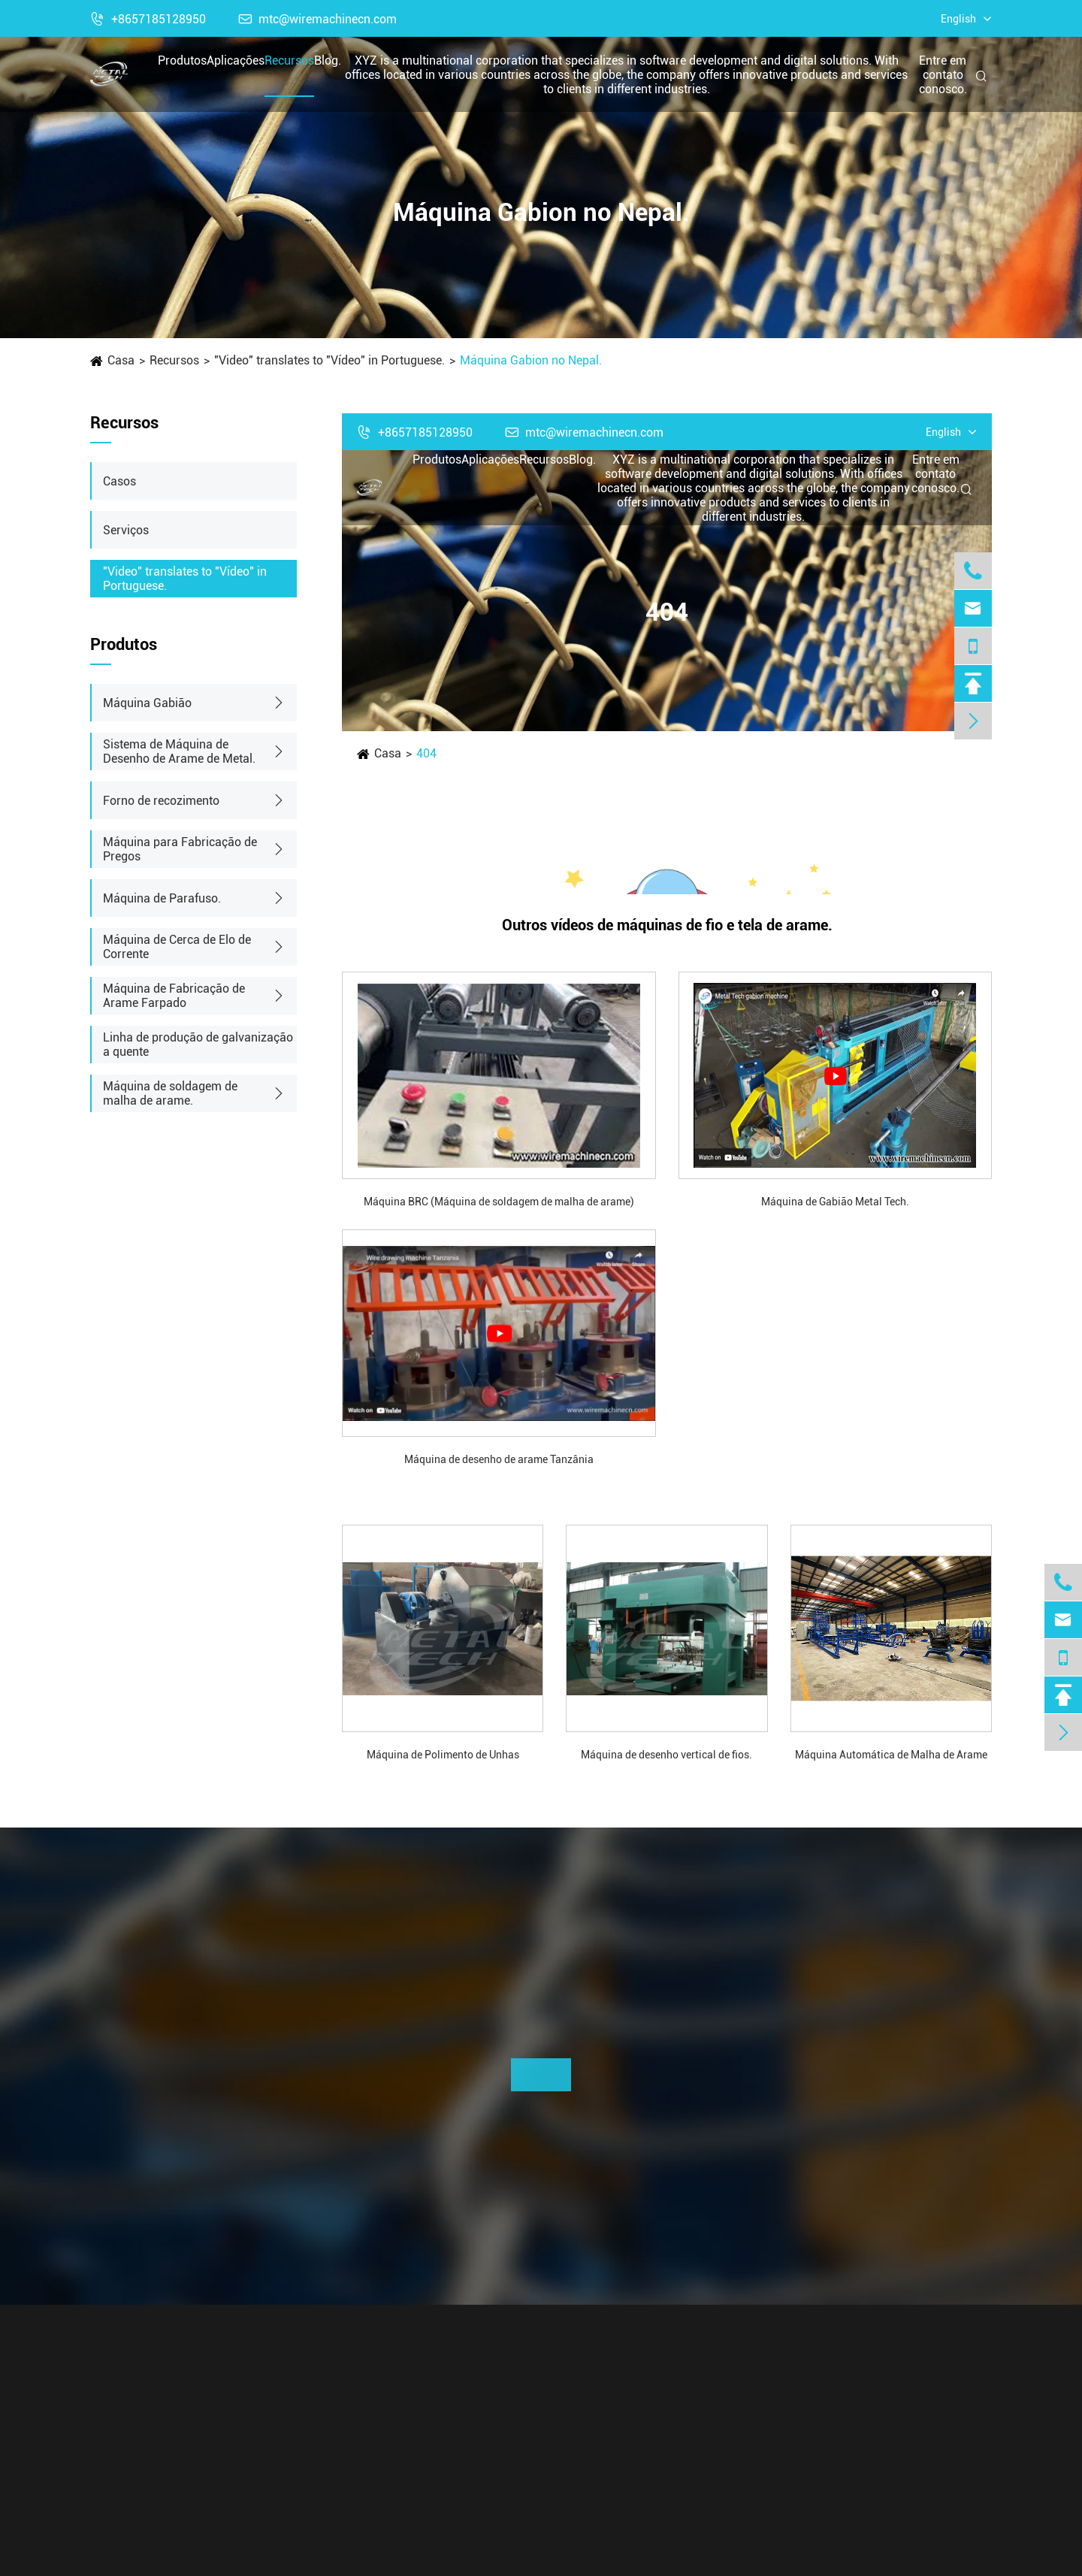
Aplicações (235, 60)
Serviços (126, 530)
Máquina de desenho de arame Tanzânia (499, 1459)
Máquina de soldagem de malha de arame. (170, 1093)
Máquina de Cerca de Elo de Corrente (177, 947)
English (958, 19)
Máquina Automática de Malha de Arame (891, 1755)
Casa (120, 360)
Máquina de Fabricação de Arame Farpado (174, 995)
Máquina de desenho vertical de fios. (666, 1755)
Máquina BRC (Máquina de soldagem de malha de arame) (499, 1202)
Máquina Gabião (147, 703)
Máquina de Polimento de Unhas (443, 1755)
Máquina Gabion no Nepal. (531, 360)
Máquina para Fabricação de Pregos (180, 849)
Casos (119, 481)
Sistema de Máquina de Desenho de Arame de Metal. (179, 751)
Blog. (327, 60)
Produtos (182, 60)
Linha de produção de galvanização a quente (198, 1044)
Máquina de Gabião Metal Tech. (835, 1202)
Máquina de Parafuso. (162, 898)
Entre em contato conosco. (943, 74)
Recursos (289, 60)
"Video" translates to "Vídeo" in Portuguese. (329, 360)
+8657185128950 (148, 19)
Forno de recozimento (161, 801)
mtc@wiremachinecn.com (317, 19)
